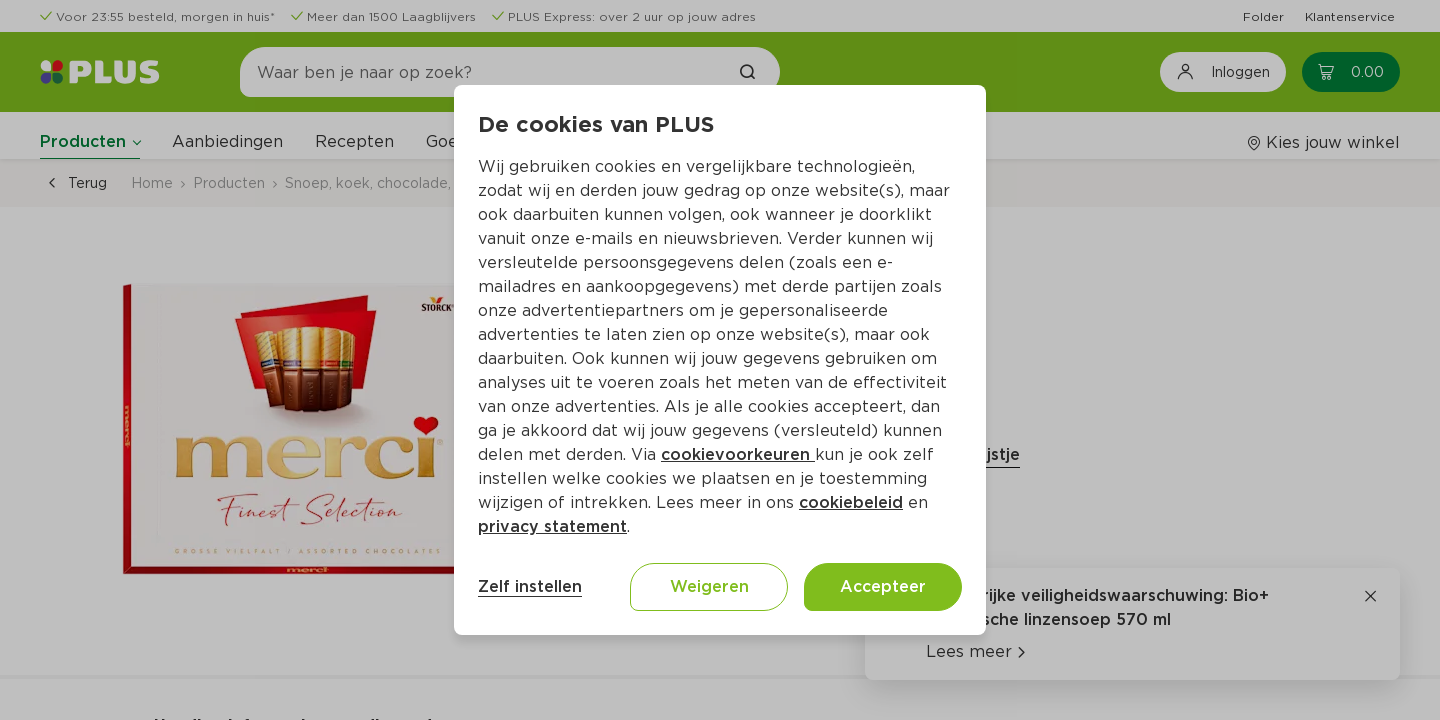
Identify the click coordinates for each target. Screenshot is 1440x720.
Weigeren (709, 586)
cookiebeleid (851, 502)
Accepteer (883, 586)
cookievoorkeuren (738, 454)
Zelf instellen (530, 586)
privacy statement (552, 526)
